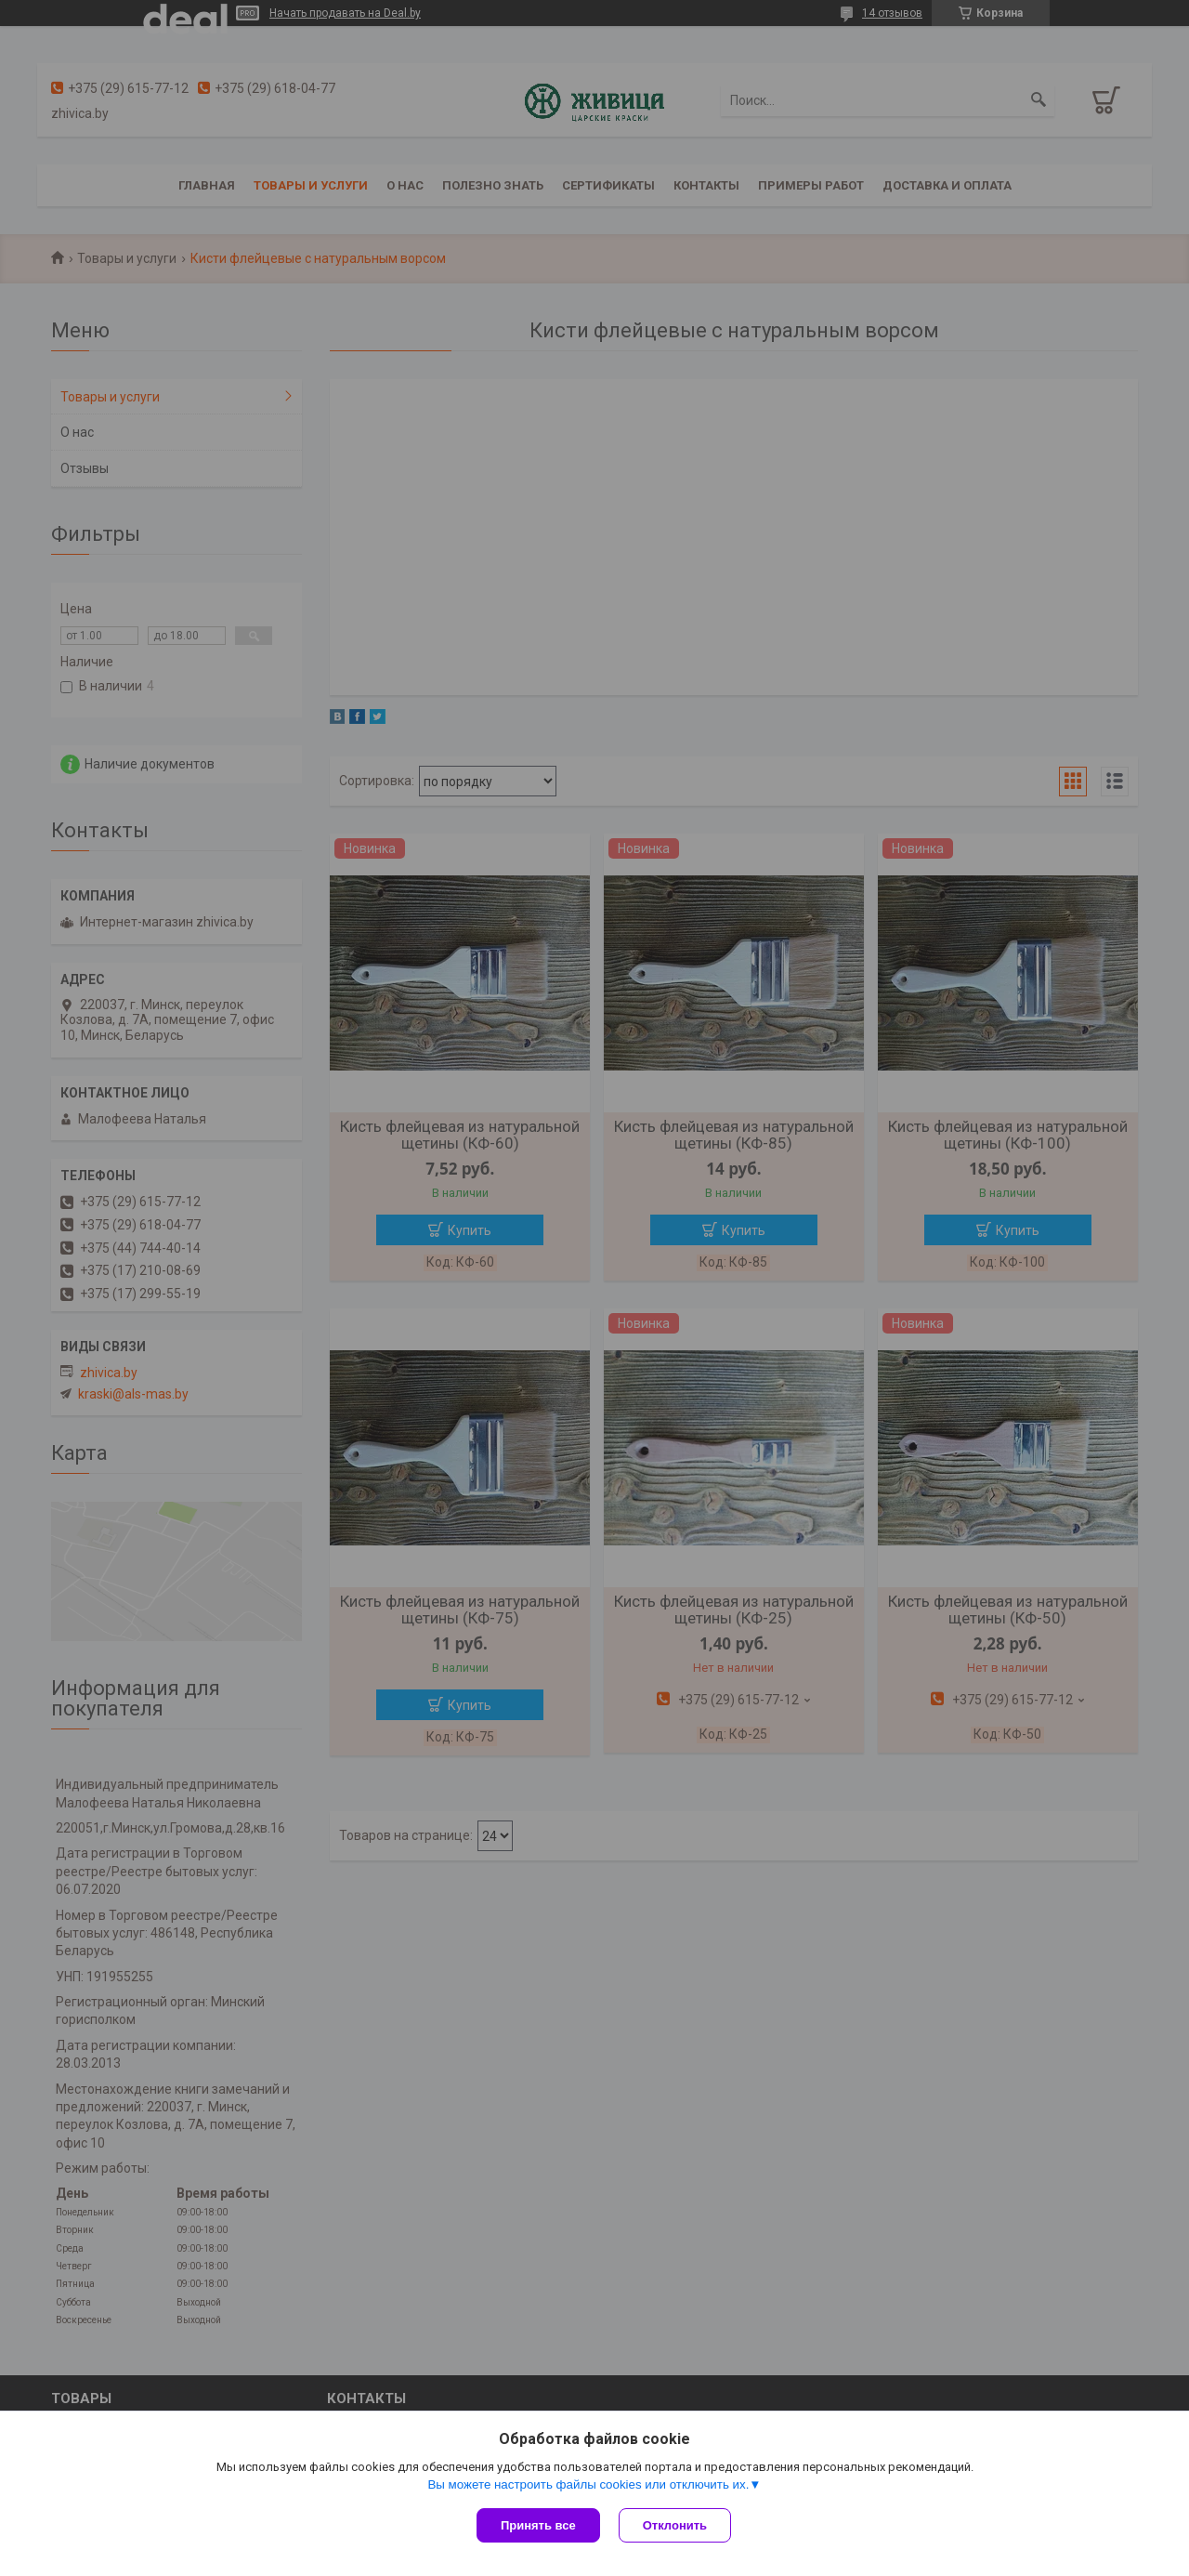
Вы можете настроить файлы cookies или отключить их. (588, 2484)
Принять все (538, 2525)
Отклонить (675, 2525)
